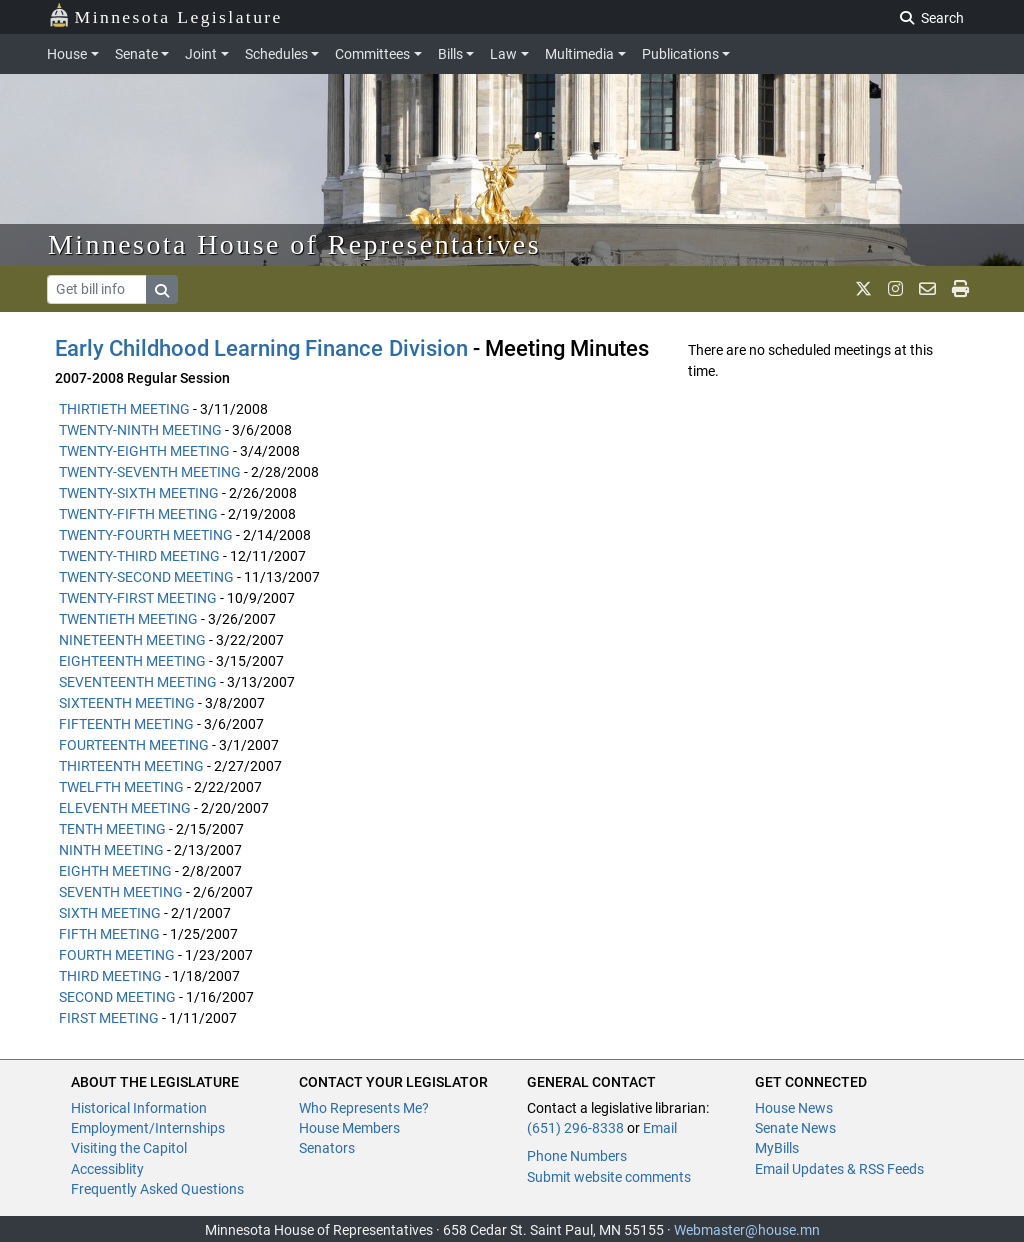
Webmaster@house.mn (747, 1230)
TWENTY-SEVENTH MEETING (150, 472)
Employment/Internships (148, 1128)
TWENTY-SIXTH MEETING (139, 493)
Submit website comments (609, 1177)
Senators (327, 1148)
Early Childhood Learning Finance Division (261, 348)
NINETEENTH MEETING (132, 640)
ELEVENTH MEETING (125, 808)
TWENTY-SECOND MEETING (146, 577)
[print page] (960, 289)
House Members (349, 1128)
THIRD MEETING (110, 976)
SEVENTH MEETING (121, 892)
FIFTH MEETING (109, 934)
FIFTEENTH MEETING (126, 724)
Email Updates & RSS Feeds (839, 1169)
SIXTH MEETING (110, 913)
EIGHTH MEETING (115, 871)
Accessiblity (107, 1169)
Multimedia (579, 54)
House (67, 54)
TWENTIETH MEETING (128, 619)
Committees (372, 54)
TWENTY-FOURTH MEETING (146, 535)
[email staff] (927, 289)
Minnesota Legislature (165, 15)
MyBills (777, 1148)
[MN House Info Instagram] (895, 289)
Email (660, 1128)
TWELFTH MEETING (121, 787)
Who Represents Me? (364, 1108)
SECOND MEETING (117, 997)
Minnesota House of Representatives (294, 244)
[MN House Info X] (863, 289)
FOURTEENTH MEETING (134, 745)
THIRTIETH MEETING (124, 409)
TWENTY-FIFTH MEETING (138, 514)
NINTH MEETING (111, 850)
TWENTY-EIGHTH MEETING (144, 451)
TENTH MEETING (112, 829)
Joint (201, 54)
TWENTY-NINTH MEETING (140, 430)
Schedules (276, 54)
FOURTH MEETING (117, 955)
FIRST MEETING (109, 1018)
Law (503, 54)
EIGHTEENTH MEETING (132, 661)
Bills (450, 54)
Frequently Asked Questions (157, 1189)
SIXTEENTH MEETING (127, 703)
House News (794, 1108)
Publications (680, 54)
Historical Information (139, 1108)
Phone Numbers (577, 1156)
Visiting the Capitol (129, 1148)
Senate (136, 54)
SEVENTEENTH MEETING (138, 682)
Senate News (795, 1128)
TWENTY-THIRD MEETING (139, 556)
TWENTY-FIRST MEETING (138, 598)
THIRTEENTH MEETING (131, 766)
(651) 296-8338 (575, 1128)
